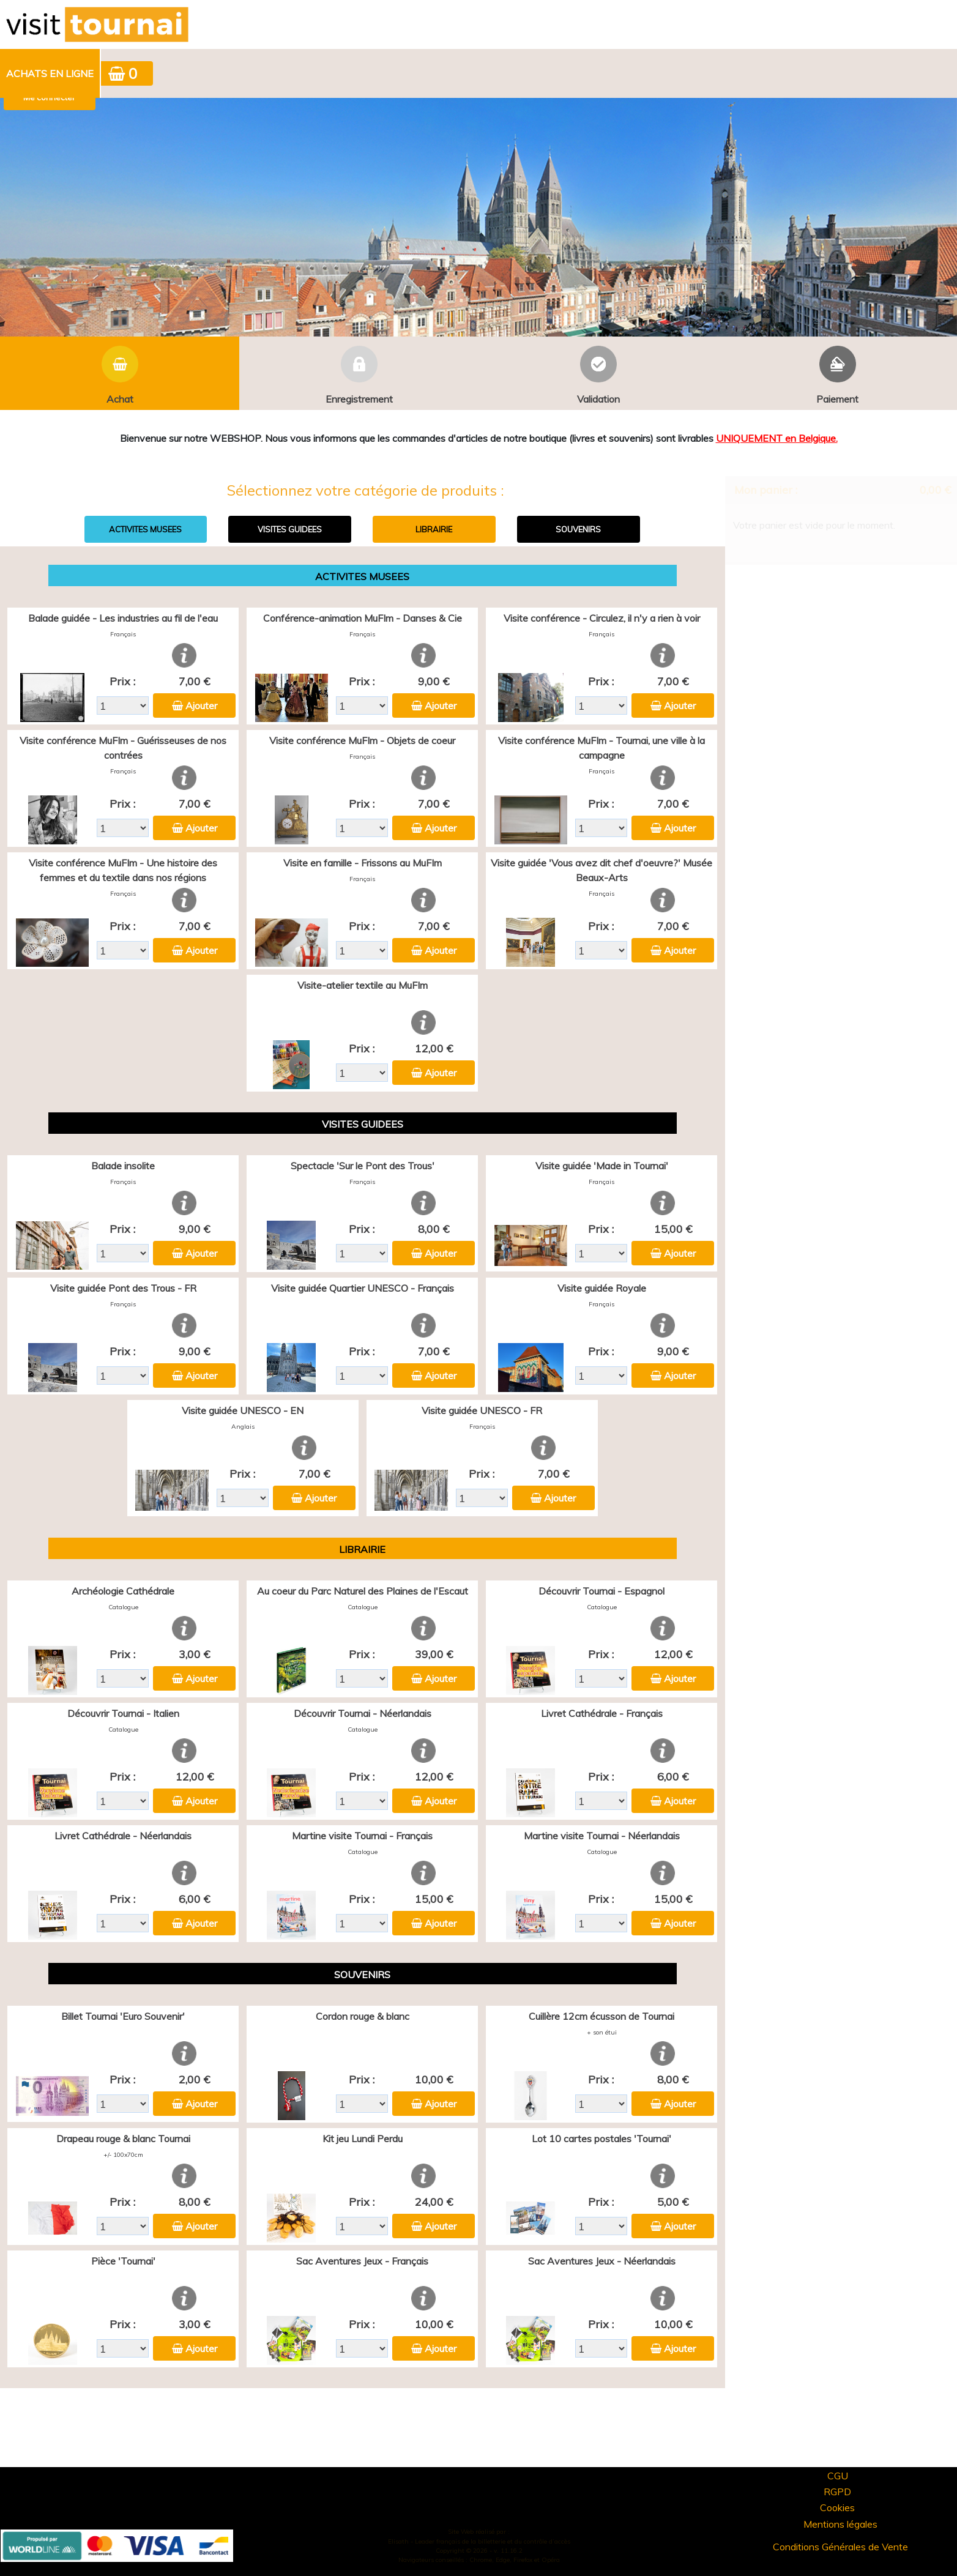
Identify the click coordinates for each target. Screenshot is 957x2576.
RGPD (837, 2491)
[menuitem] (50, 73)
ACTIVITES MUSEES (145, 529)
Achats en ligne (50, 73)
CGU (837, 2476)
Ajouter (201, 705)
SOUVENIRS (578, 529)
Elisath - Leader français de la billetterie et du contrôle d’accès (479, 2541)
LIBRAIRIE (433, 529)
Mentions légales (840, 2524)
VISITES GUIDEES (290, 529)
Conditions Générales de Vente (840, 2547)
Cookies (837, 2507)
